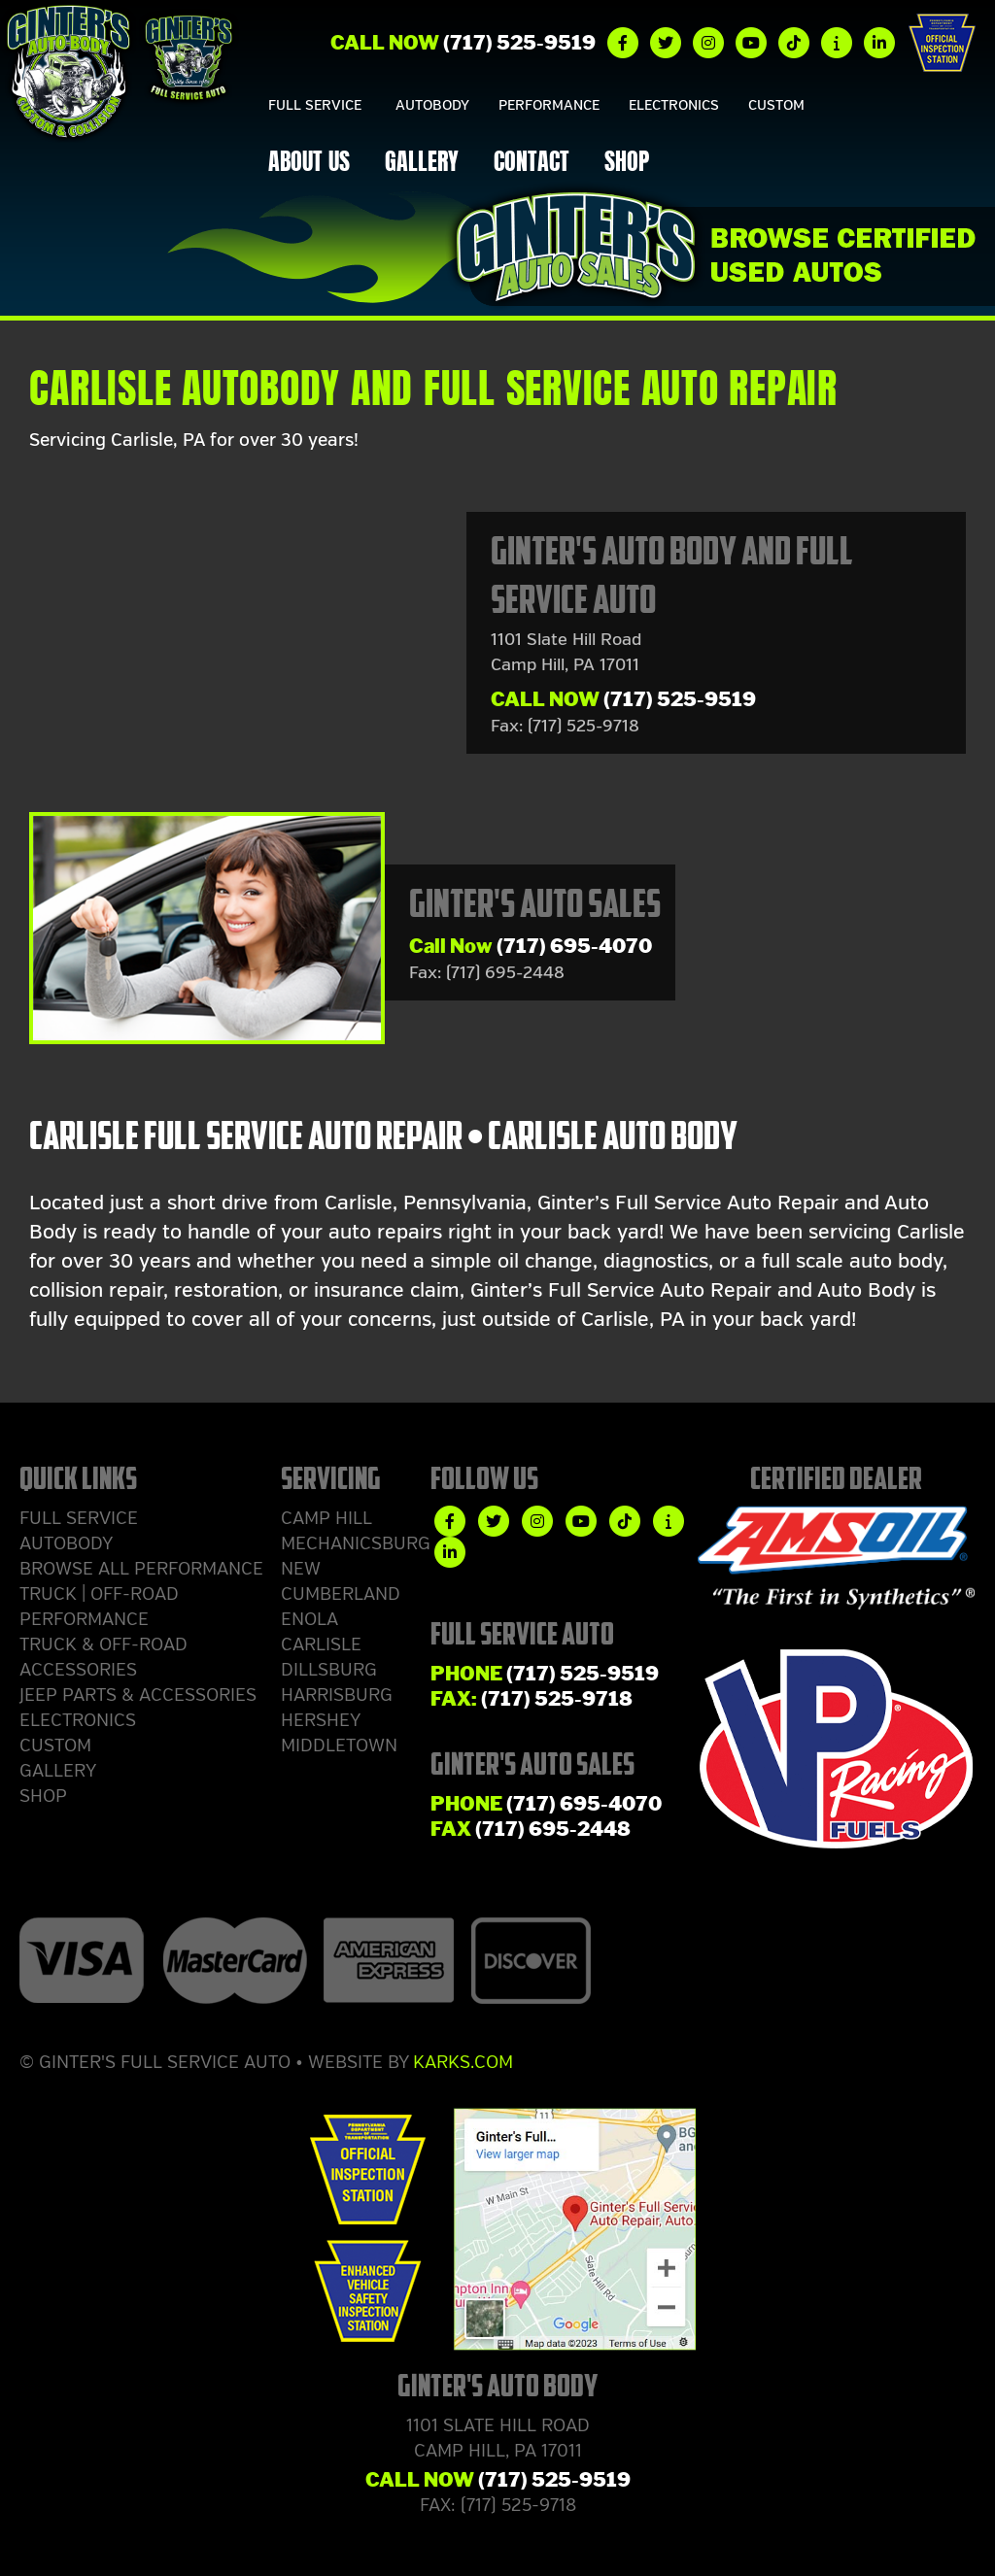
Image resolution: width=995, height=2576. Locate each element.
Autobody (432, 105)
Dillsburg (329, 1669)
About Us (309, 164)
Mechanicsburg (355, 1543)
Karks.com (463, 2062)
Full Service (314, 105)
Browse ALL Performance (141, 1568)
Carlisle (321, 1644)
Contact (531, 164)
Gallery (422, 164)
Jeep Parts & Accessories (138, 1695)
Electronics (674, 105)
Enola (309, 1619)
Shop (626, 164)
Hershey (320, 1720)
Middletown (339, 1745)
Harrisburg (337, 1695)
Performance (549, 105)
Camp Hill (326, 1518)
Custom (776, 105)
